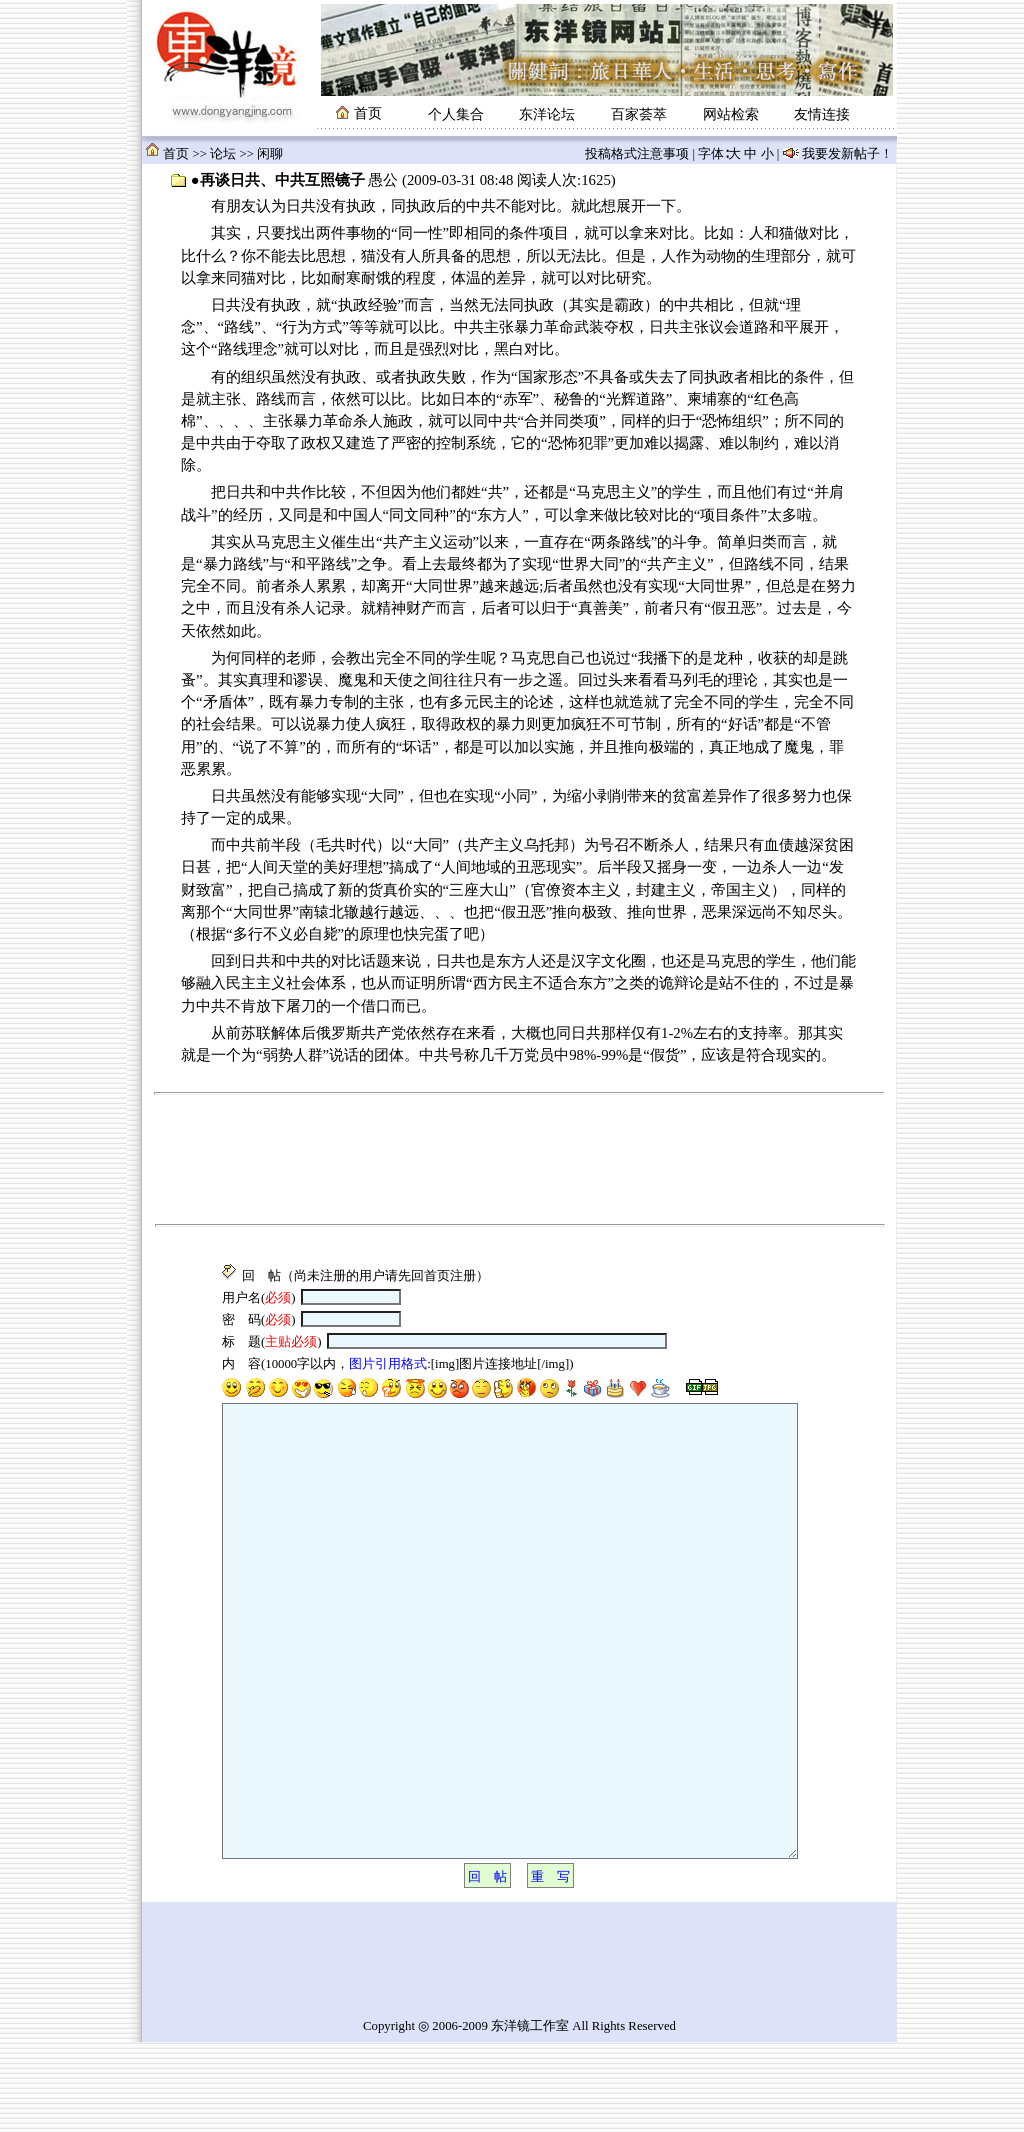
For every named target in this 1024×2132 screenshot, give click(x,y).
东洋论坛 (547, 114)
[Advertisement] (518, 1153)
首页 (176, 154)
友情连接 (822, 114)
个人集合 (456, 114)
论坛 (223, 154)
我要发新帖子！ (846, 154)
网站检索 (731, 114)
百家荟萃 (639, 114)
